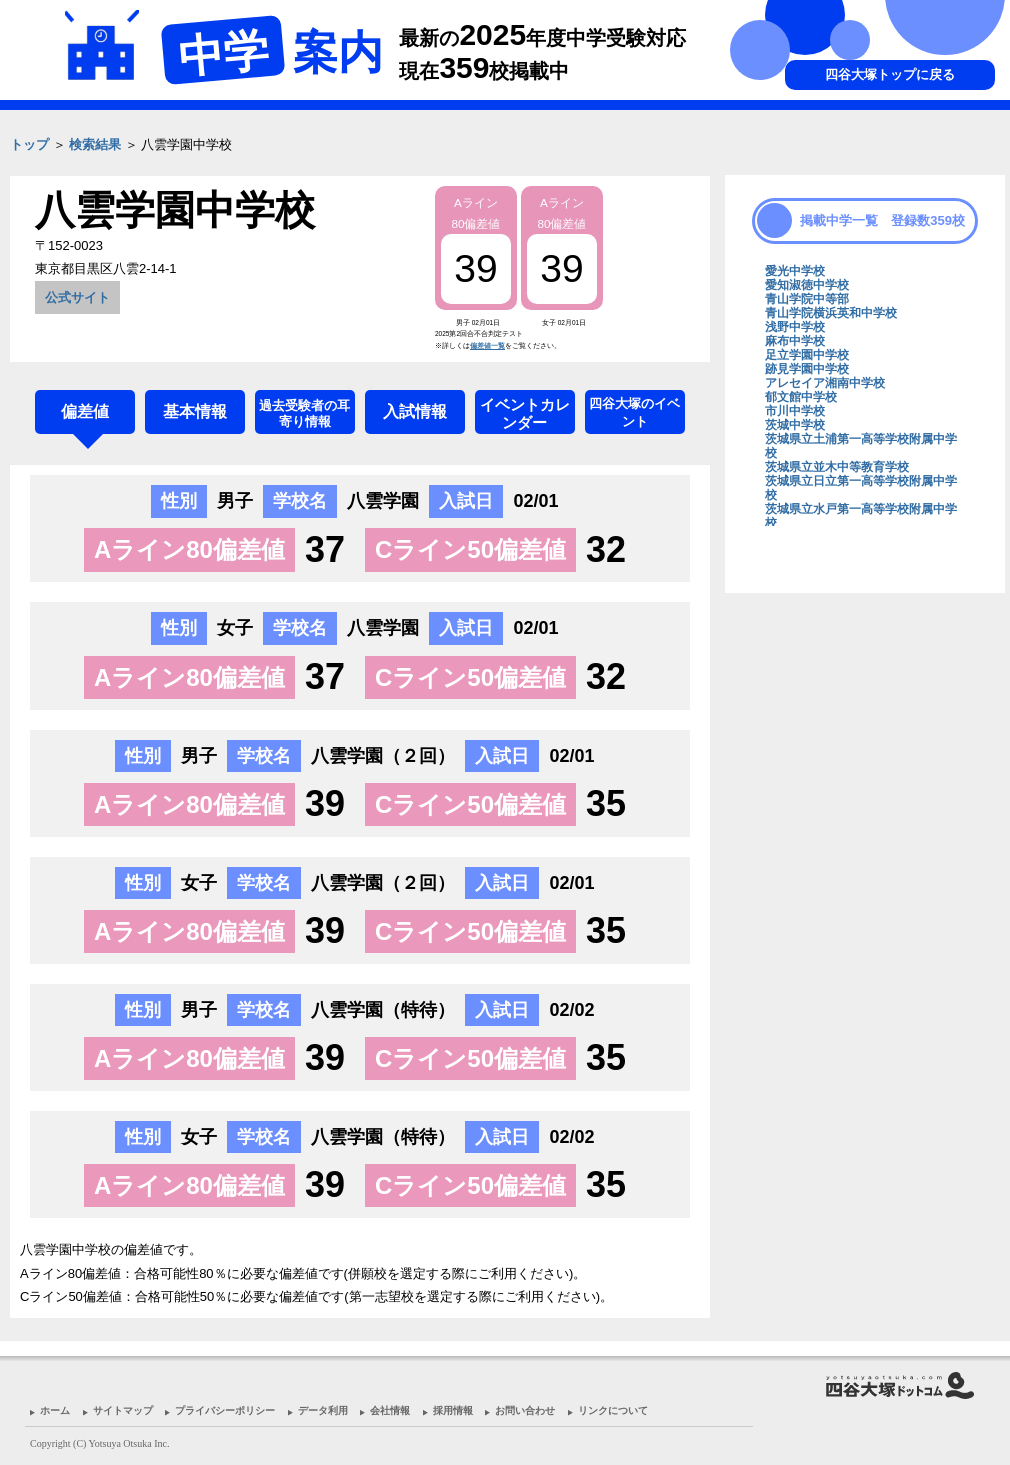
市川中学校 (795, 411)
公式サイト (77, 297)
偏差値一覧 (487, 345)
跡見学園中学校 (807, 369)
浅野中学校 (795, 327)
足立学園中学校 (807, 355)
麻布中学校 (795, 341)
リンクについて (613, 1410)
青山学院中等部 (807, 299)
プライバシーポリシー (225, 1410)
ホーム (55, 1410)
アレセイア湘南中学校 (825, 383)
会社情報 (390, 1410)
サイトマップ (123, 1410)
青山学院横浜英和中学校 (831, 313)
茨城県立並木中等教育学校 (837, 467)
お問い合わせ (525, 1410)
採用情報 (453, 1410)
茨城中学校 (795, 425)
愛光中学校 (795, 271)
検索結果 (95, 144)
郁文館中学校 (801, 397)
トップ (29, 144)
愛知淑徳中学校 (807, 285)
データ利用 (323, 1410)
